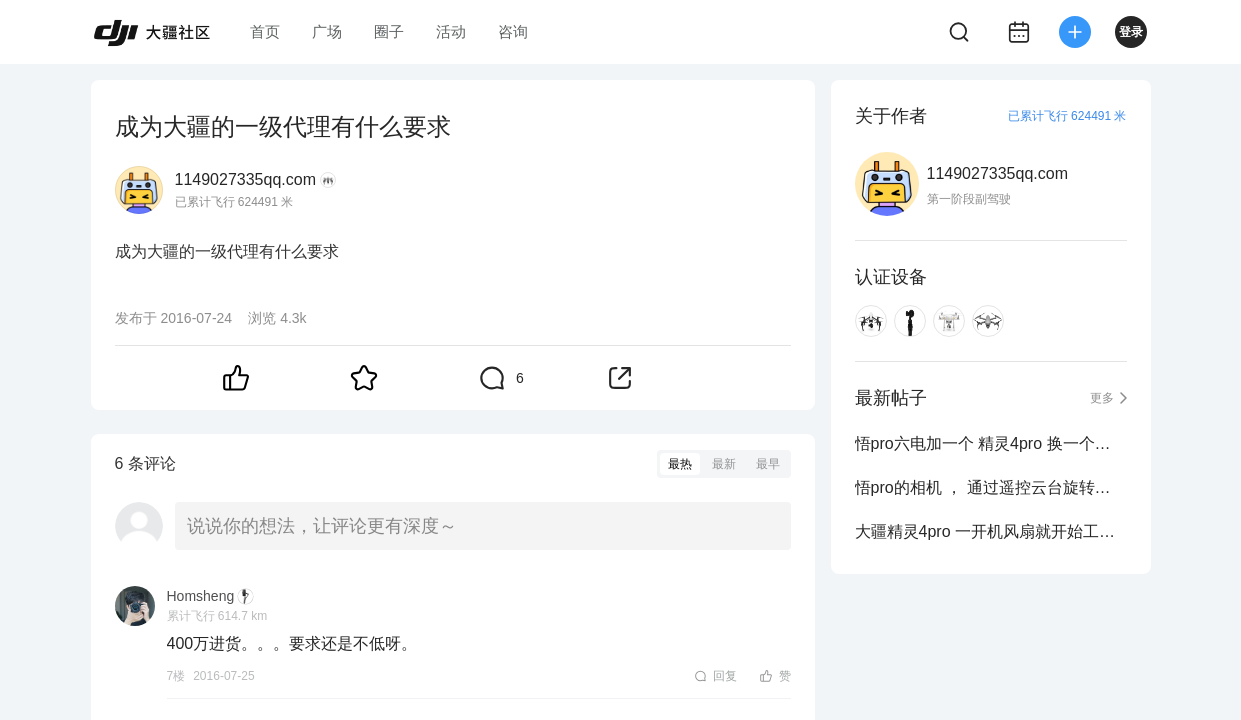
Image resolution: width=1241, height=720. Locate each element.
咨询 (513, 31)
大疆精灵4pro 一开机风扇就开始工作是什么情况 (991, 531)
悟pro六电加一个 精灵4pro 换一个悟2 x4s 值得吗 (991, 443)
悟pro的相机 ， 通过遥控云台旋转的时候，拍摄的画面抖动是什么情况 (991, 487)
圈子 (389, 31)
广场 (327, 31)
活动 (451, 31)
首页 (265, 31)
